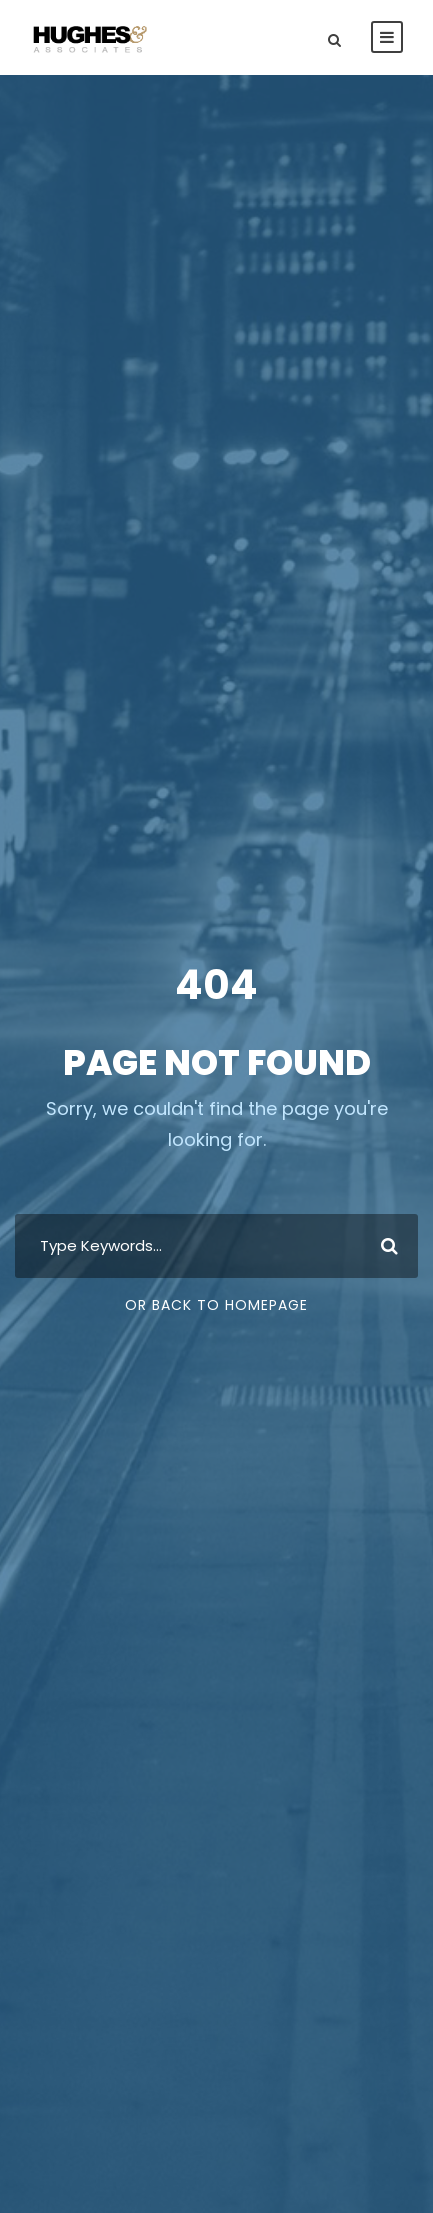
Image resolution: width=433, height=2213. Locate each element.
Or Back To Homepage (216, 1305)
